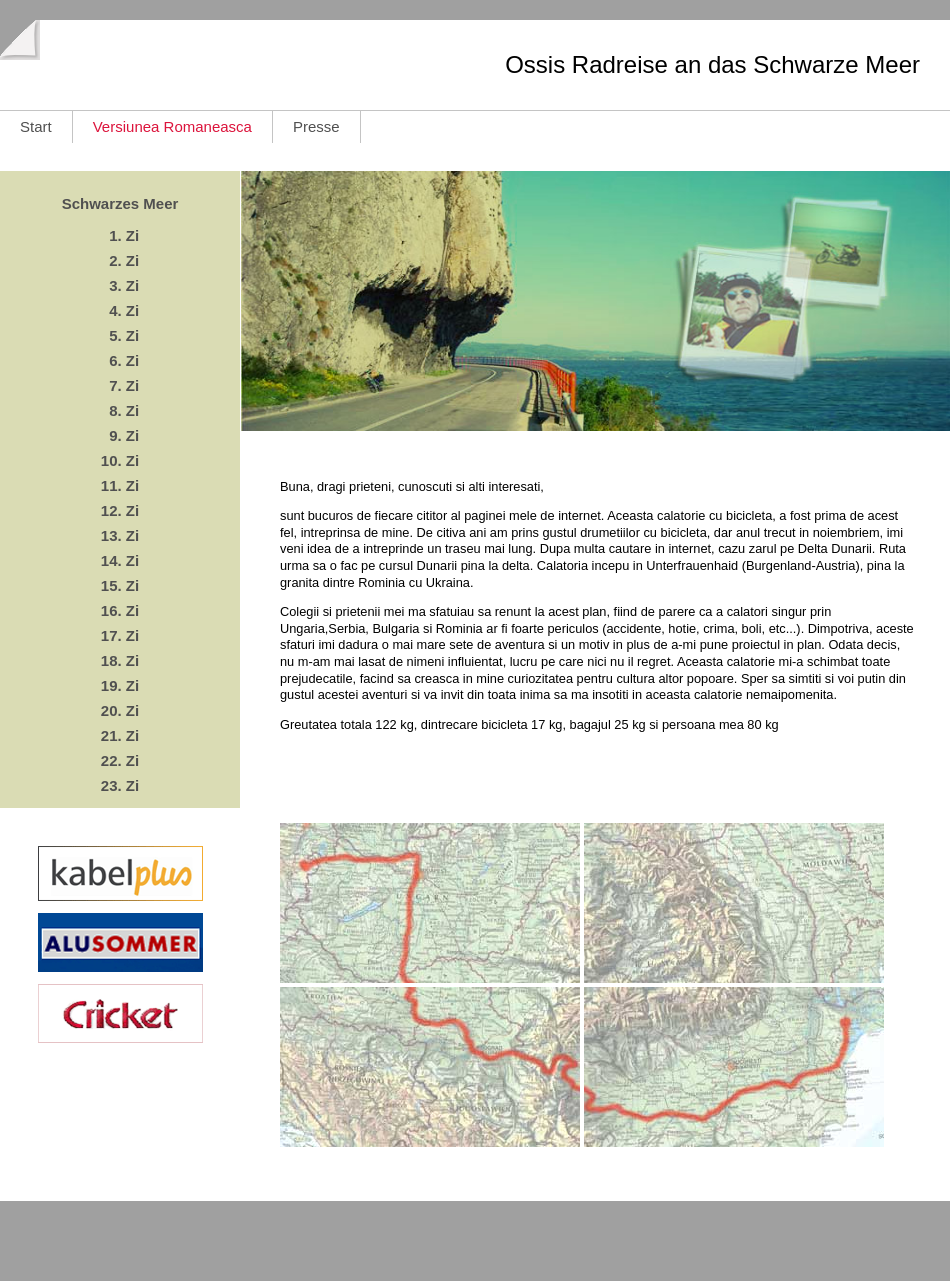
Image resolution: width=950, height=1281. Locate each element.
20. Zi (120, 710)
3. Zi (120, 285)
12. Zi (120, 510)
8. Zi (120, 410)
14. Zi (120, 560)
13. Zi (120, 535)
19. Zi (120, 685)
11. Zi (120, 485)
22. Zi (120, 760)
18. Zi (120, 660)
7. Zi (120, 385)
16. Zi (120, 610)
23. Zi (120, 785)
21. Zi (120, 735)
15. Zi (120, 585)
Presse (316, 126)
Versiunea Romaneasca (172, 126)
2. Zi (120, 260)
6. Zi (120, 360)
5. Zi (120, 335)
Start (36, 126)
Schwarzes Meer (120, 203)
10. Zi (120, 460)
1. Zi (120, 235)
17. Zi (120, 635)
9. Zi (120, 435)
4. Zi (120, 310)
